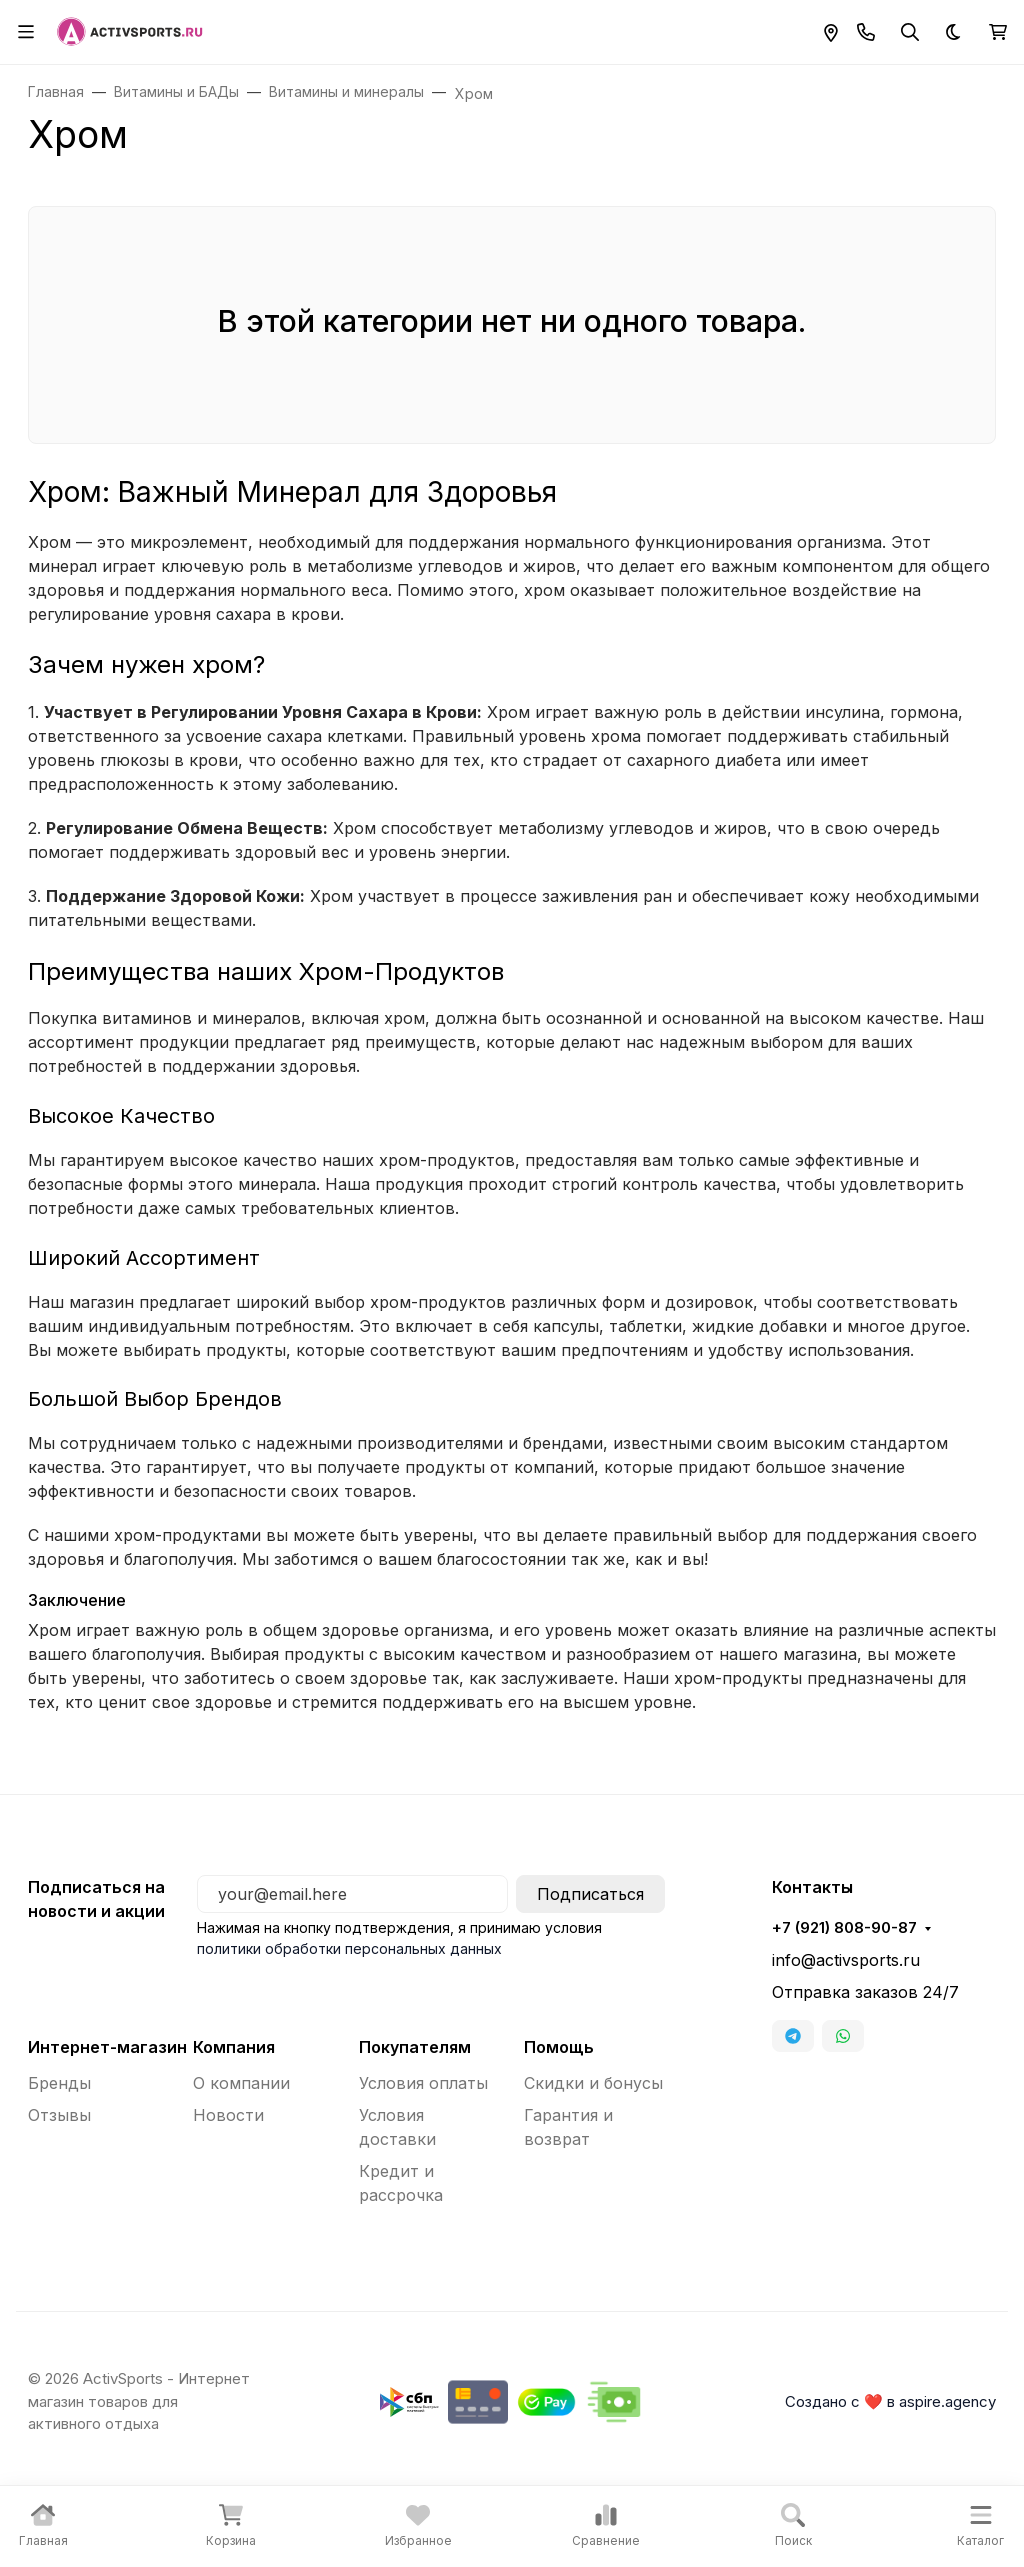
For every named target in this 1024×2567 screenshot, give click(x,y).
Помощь (559, 2047)
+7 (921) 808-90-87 (844, 1928)
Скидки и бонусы (593, 2083)
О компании (241, 2083)
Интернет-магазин (107, 2047)
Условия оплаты (423, 2083)
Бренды (59, 2083)
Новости (228, 2115)
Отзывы (59, 2115)
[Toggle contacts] (866, 32)
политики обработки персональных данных (349, 1948)
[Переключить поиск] (910, 32)
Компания (234, 2047)
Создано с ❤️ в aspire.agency (890, 2402)
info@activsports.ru (846, 1960)
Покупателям (415, 2047)
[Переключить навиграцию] (26, 32)
